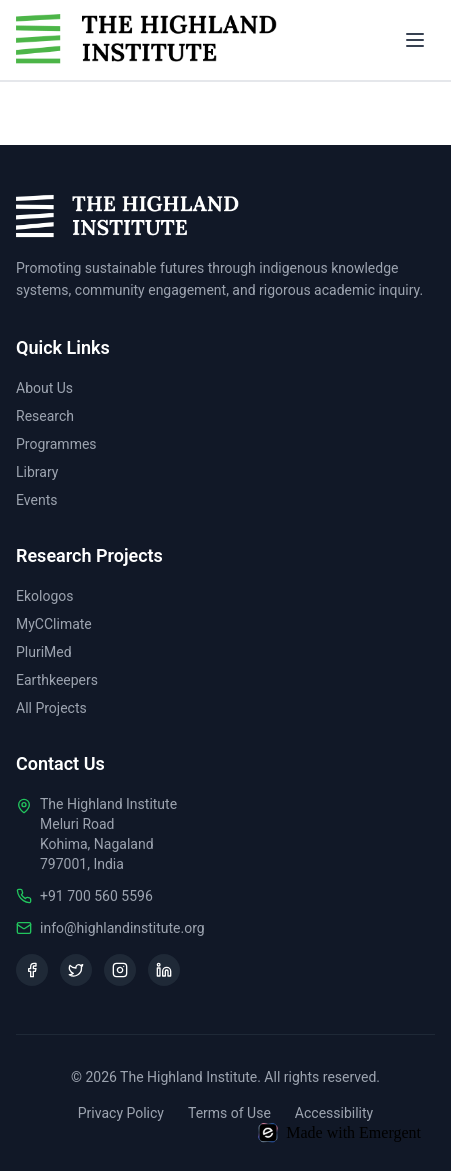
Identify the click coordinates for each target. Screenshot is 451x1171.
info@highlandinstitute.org (122, 928)
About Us (44, 388)
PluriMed (44, 652)
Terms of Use (229, 1113)
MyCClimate (54, 624)
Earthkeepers (57, 680)
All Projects (51, 708)
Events (36, 500)
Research (45, 416)
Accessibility (334, 1113)
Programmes (56, 444)
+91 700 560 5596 (96, 896)
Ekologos (45, 596)
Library (37, 472)
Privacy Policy (121, 1113)
